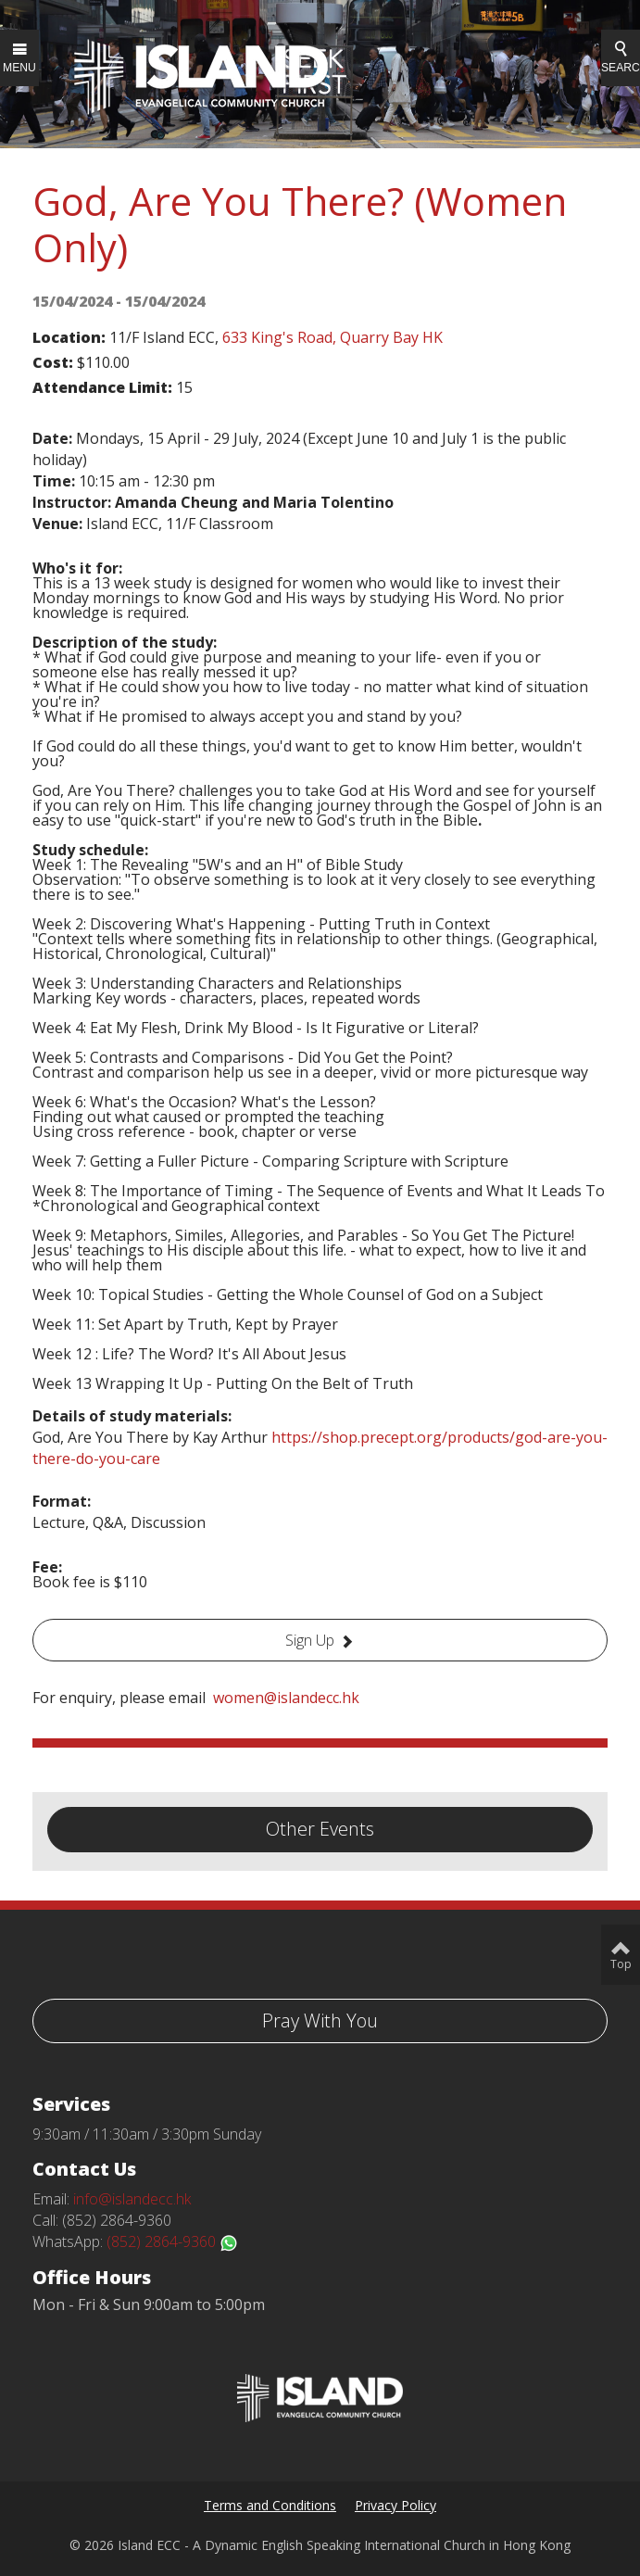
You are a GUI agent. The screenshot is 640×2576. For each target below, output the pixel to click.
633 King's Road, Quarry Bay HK (332, 337)
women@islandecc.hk (286, 1697)
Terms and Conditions (270, 2505)
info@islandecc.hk (132, 2199)
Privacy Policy (395, 2505)
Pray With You (320, 2020)
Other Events (320, 1828)
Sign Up (309, 1640)
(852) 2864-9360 (172, 2241)
